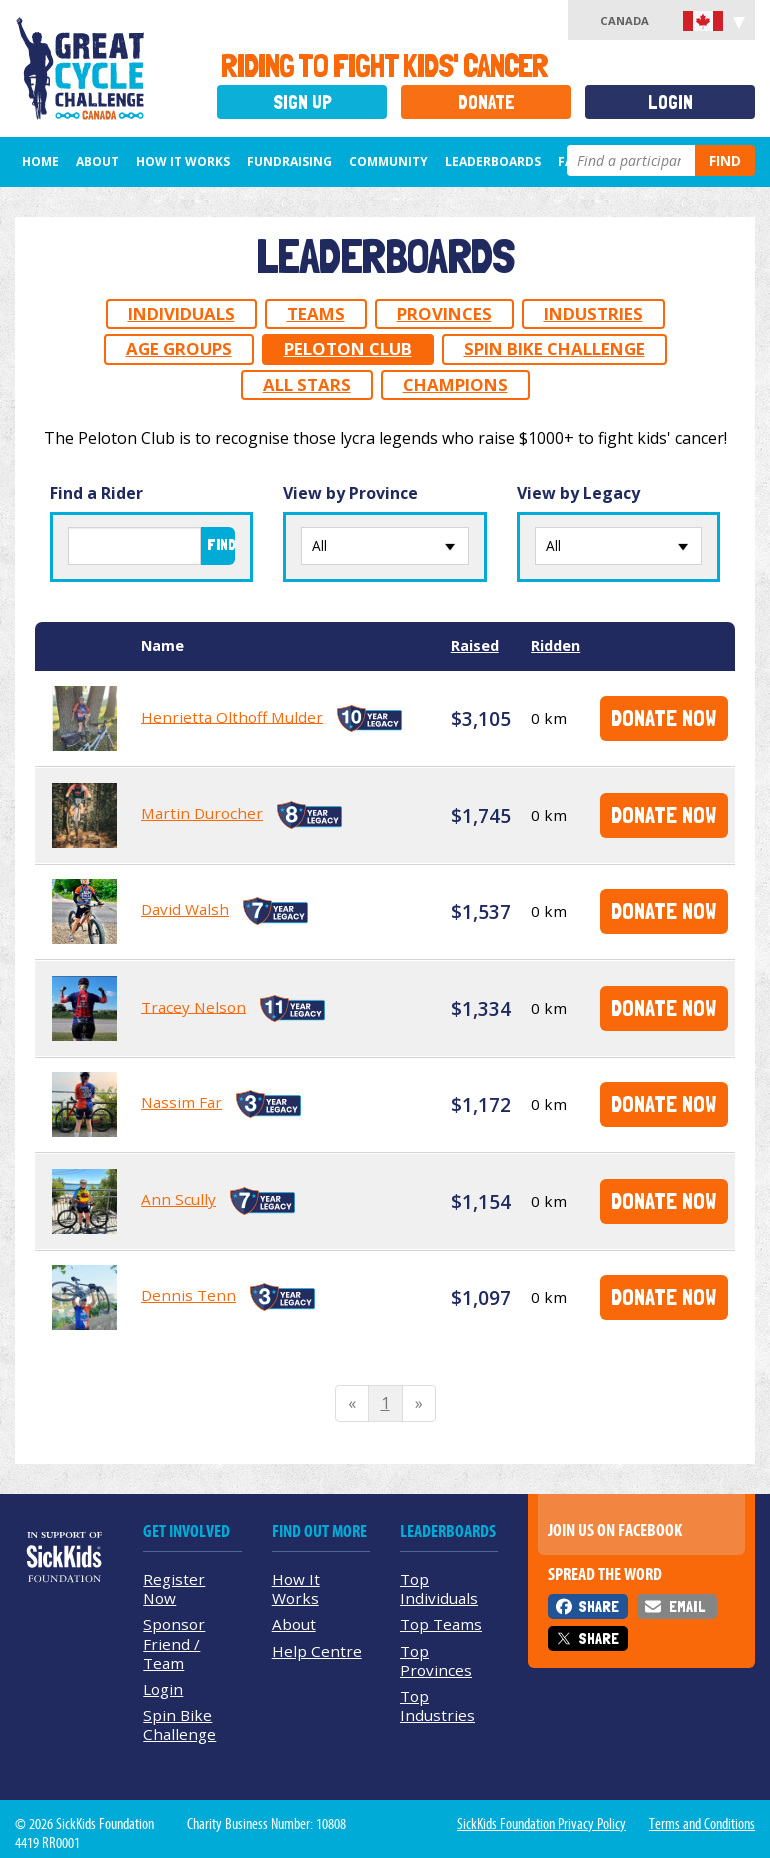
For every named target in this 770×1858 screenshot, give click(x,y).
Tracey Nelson (193, 1006)
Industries (593, 313)
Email (687, 1606)
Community (388, 161)
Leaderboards (493, 161)
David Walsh (185, 909)
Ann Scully (178, 1199)
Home (40, 161)
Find (725, 160)
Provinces (444, 313)
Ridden (555, 645)
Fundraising (289, 161)
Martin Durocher (202, 813)
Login (670, 102)
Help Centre (317, 1651)
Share (598, 1606)
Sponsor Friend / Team (174, 1643)
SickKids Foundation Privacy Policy (541, 1824)
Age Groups (179, 348)
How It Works (183, 161)
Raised (475, 645)
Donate (486, 102)
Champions (455, 384)
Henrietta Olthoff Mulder (232, 716)
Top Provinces (436, 1660)
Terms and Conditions (702, 1824)
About (97, 161)
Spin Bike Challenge (554, 348)
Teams (316, 313)
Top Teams (441, 1624)
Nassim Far (181, 1102)
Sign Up (302, 102)
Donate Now (663, 717)
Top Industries (437, 1705)
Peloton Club (348, 348)
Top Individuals (439, 1588)
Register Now (174, 1588)
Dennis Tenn (188, 1295)
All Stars (307, 384)
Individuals (181, 313)
